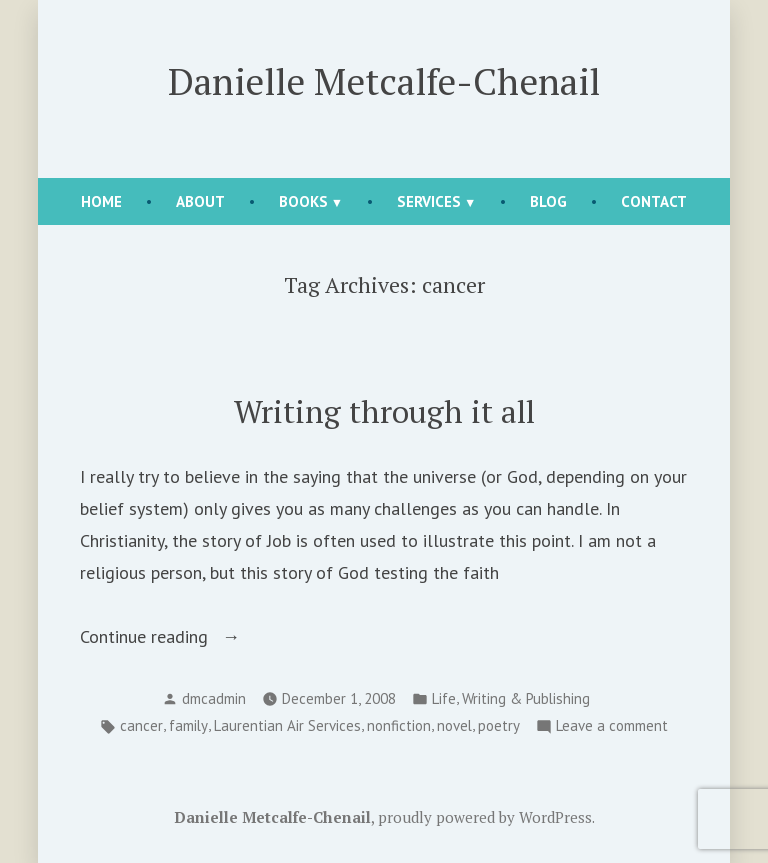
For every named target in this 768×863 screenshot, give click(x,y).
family (188, 725)
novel (454, 725)
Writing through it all (384, 411)
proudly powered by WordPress (485, 817)
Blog (548, 201)
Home (101, 201)
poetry (499, 725)
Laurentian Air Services (287, 725)
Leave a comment (612, 726)
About (200, 201)
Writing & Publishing (526, 698)
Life (444, 698)
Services (429, 201)
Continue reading (176, 637)
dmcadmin (214, 698)
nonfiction (399, 725)
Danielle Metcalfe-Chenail (384, 81)
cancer (141, 725)
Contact (654, 201)
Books (303, 201)
